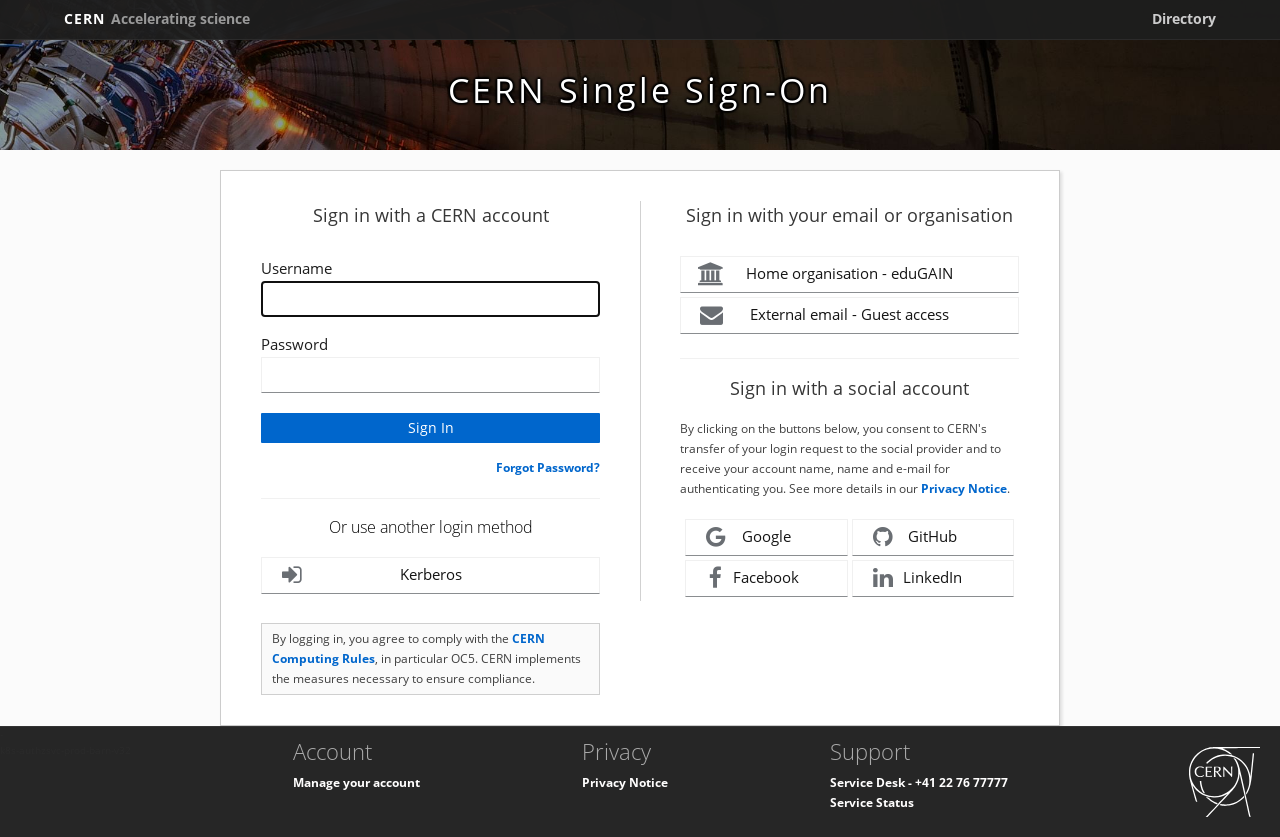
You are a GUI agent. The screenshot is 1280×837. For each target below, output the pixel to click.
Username (296, 268)
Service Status (872, 802)
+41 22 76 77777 (961, 782)
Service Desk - (872, 782)
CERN (157, 18)
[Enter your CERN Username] (430, 299)
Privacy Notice (964, 488)
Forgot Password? (548, 467)
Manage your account (356, 782)
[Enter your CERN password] (430, 375)
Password (294, 344)
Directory (1184, 18)
